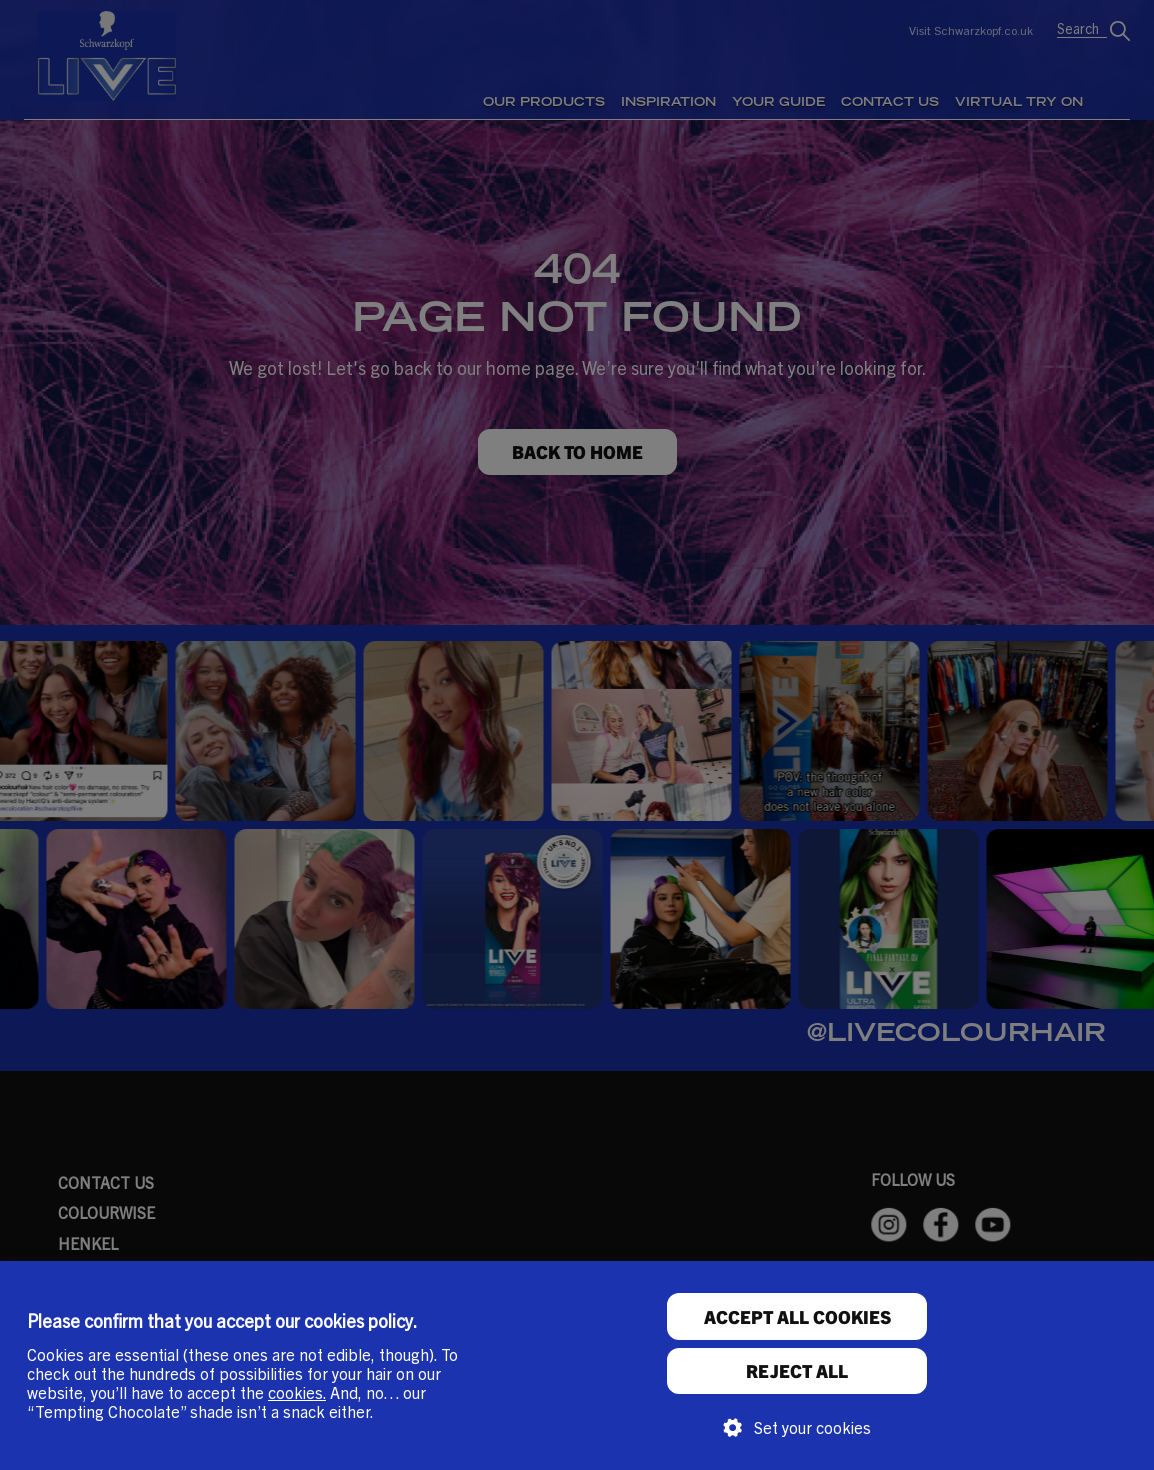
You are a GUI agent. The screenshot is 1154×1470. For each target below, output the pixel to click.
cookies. (297, 1392)
